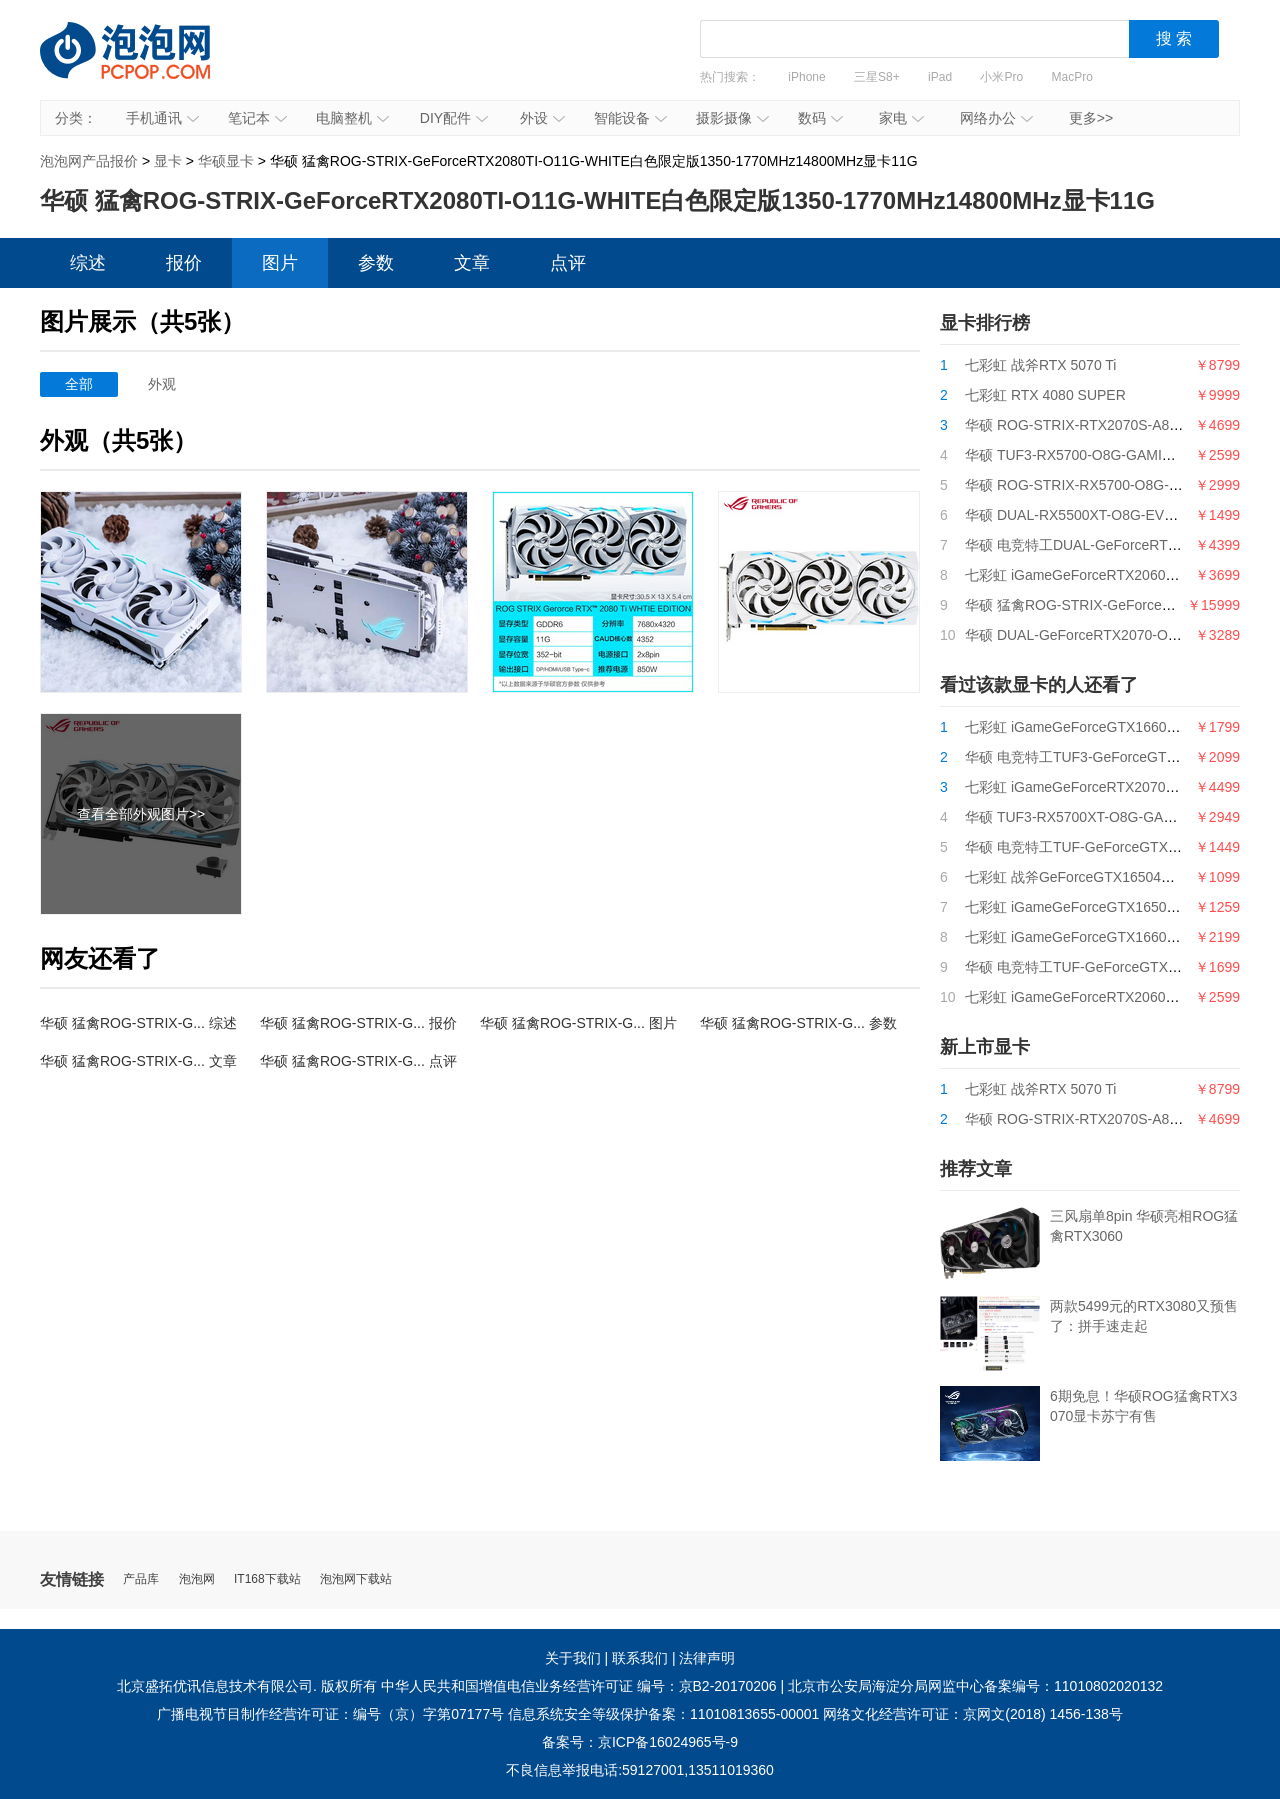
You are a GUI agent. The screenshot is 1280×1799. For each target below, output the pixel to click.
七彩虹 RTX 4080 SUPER (1045, 395)
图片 (280, 263)
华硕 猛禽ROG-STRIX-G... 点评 (358, 1061)
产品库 (141, 1579)
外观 (162, 384)
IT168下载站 (267, 1579)
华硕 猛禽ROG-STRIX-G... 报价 (358, 1023)
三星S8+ (877, 77)
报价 (184, 263)
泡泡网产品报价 (145, 65)
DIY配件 (454, 118)
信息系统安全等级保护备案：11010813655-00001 (663, 1714)
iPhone (806, 77)
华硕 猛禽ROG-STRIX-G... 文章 (138, 1061)
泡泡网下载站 (356, 1579)
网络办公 (996, 118)
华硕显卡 (226, 161)
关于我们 (573, 1658)
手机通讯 (162, 118)
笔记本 (257, 118)
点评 (568, 263)
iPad (940, 77)
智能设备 (630, 118)
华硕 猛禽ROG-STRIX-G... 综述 (138, 1023)
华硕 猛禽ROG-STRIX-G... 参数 (798, 1023)
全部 (79, 384)
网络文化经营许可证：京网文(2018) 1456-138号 (973, 1714)
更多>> (1091, 118)
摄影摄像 (732, 118)
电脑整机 (352, 118)
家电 (901, 118)
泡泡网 (197, 1579)
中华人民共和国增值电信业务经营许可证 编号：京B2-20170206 (579, 1686)
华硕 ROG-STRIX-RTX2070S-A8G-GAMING (1103, 425)
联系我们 (640, 1658)
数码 (820, 118)
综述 (88, 263)
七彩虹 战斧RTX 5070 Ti (1040, 365)
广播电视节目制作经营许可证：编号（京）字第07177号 (330, 1714)
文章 (472, 263)
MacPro (1072, 77)
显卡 (168, 161)
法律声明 (707, 1658)
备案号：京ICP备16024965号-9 (640, 1742)
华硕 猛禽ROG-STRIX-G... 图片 (578, 1023)
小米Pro (1001, 77)
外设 (542, 118)
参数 (376, 263)
